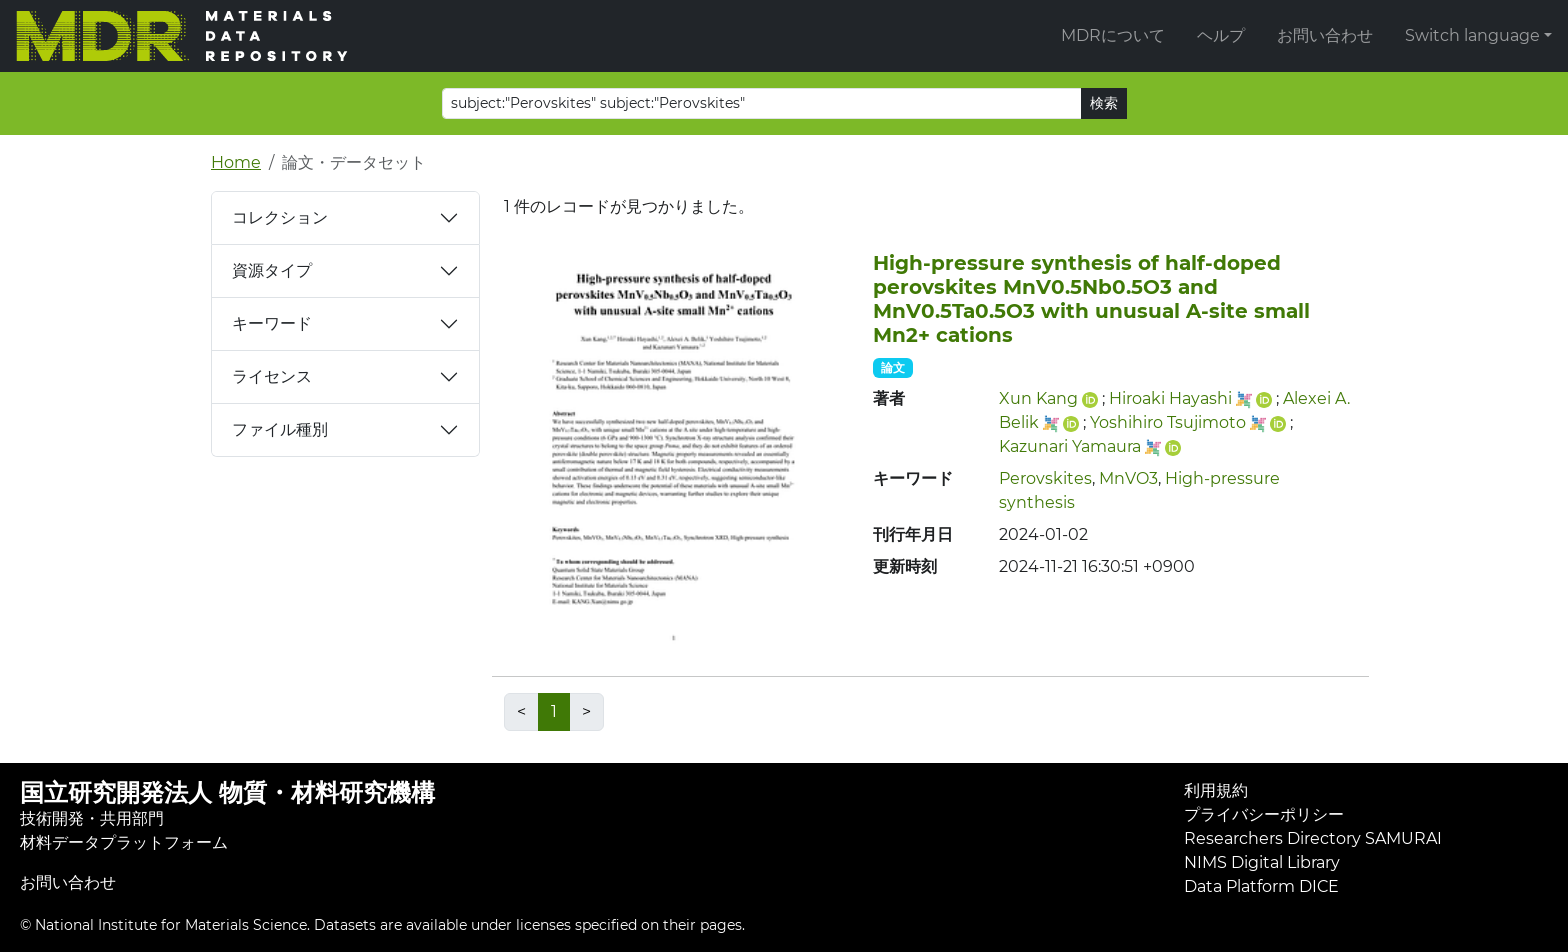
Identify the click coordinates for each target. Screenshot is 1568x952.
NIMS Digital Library (1262, 862)
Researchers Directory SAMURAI (1313, 838)
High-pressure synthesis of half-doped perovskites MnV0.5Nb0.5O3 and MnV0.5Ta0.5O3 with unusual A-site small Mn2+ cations (1091, 299)
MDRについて (1113, 35)
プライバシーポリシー (1264, 814)
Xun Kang (1038, 398)
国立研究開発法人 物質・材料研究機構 (227, 792)
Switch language (1472, 35)
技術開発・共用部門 (92, 818)
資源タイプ (272, 270)
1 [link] (554, 711)
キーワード (272, 323)
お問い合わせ (1325, 35)
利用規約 (1216, 790)
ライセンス (272, 376)
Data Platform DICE (1261, 886)
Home (236, 162)
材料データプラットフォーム (124, 842)
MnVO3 (1128, 478)
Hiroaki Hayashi (1170, 398)
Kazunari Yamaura (1070, 446)
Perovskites (1045, 478)
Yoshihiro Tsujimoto (1168, 422)
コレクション (280, 217)
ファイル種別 (280, 429)
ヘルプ (1221, 35)
